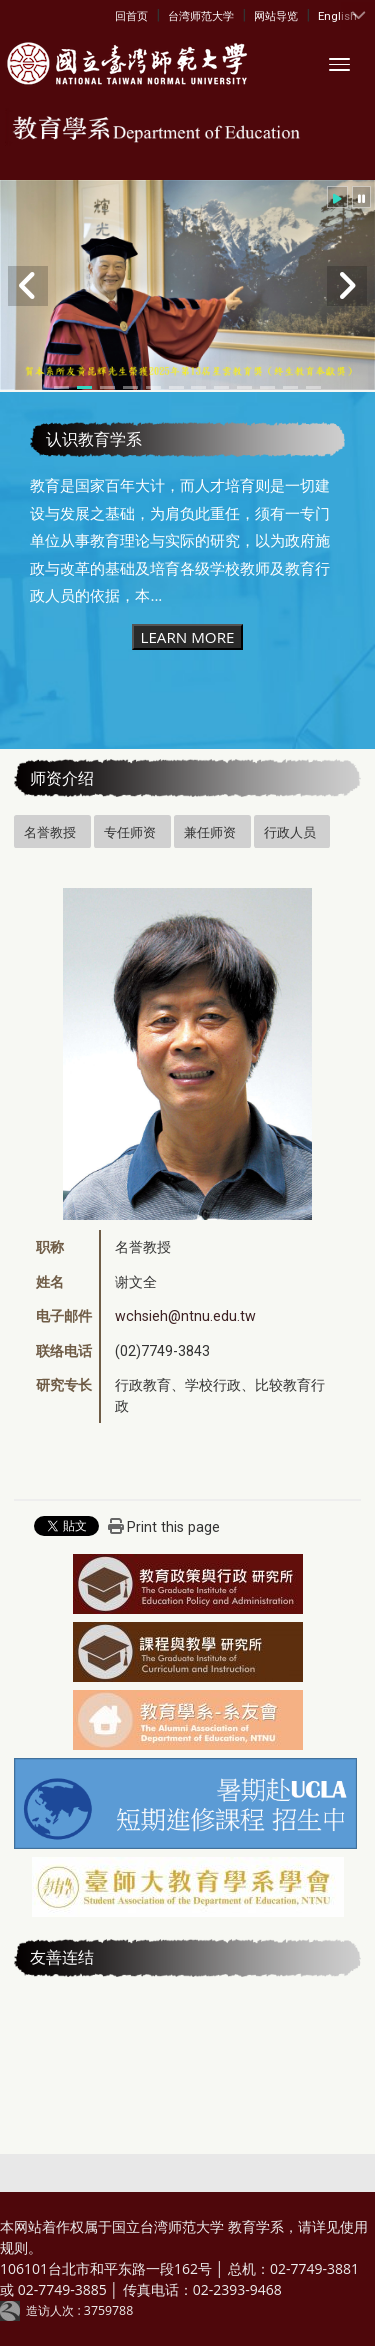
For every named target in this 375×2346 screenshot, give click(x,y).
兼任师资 (210, 832)
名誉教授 (50, 832)
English (337, 16)
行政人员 (290, 832)
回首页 (131, 16)
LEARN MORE (187, 637)
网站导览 (276, 16)
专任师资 (130, 832)
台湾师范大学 (201, 16)
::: (119, 15)
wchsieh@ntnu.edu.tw (185, 1316)
